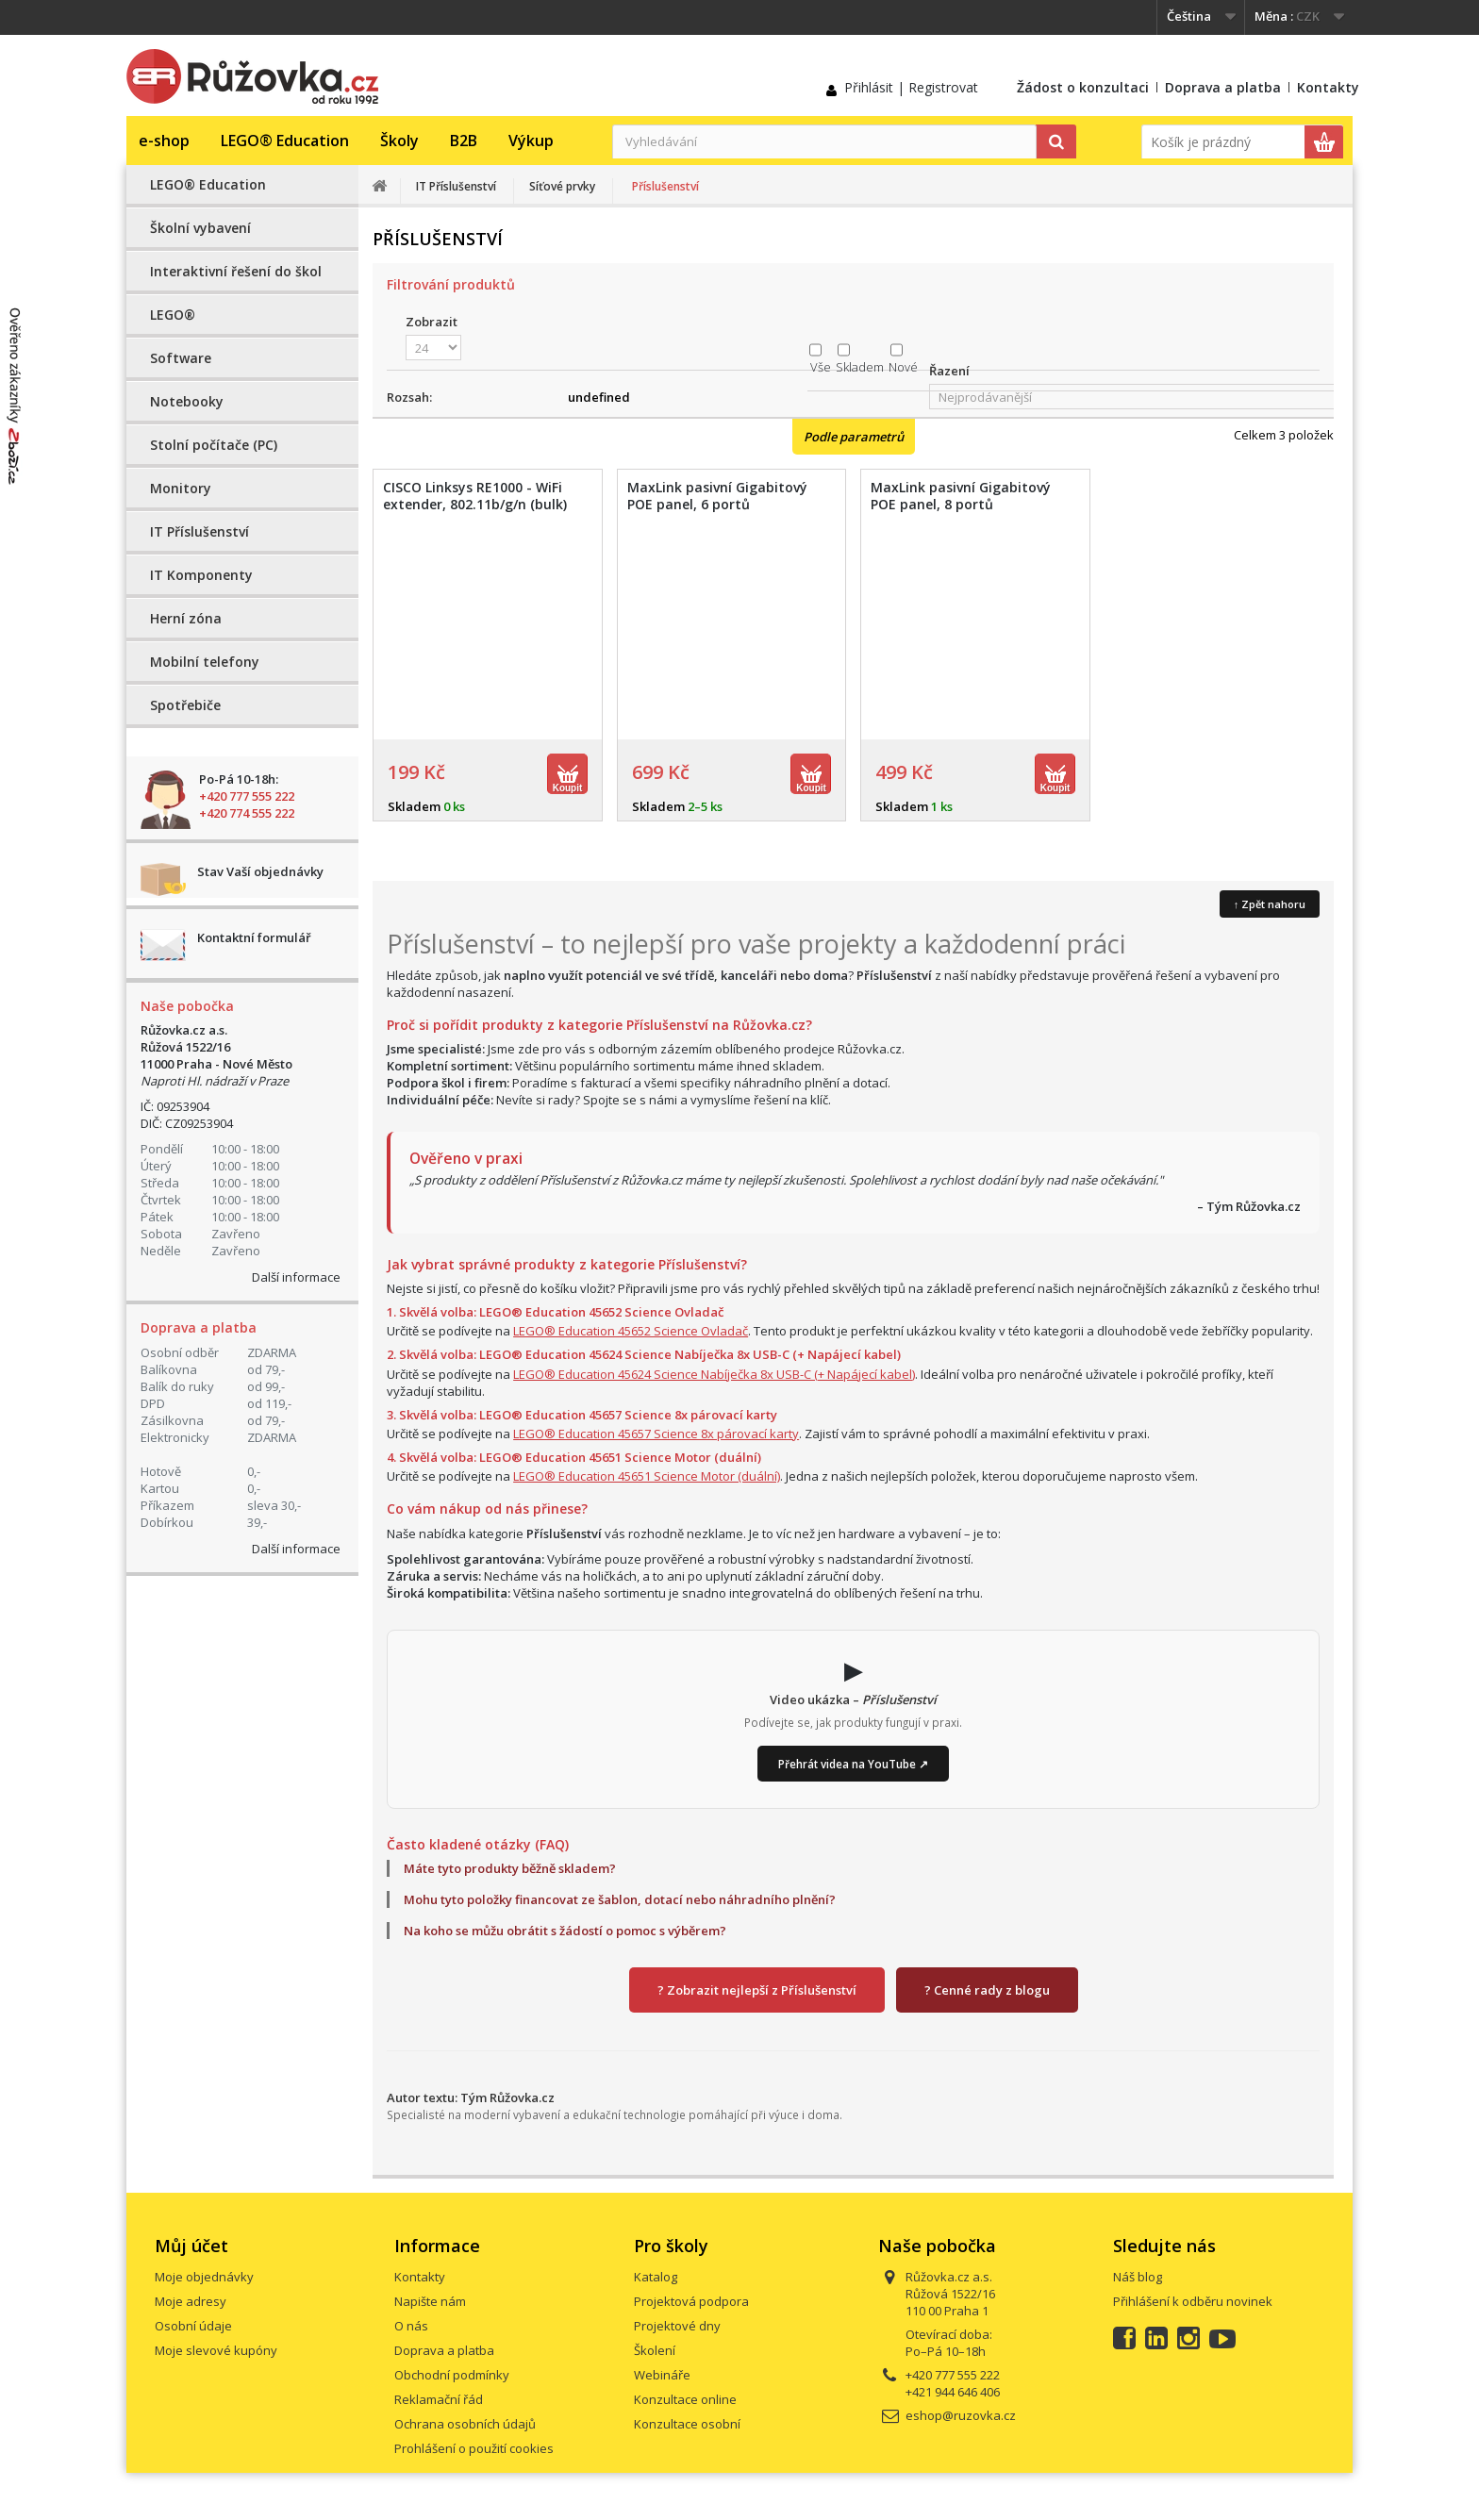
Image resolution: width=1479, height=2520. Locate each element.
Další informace (296, 1276)
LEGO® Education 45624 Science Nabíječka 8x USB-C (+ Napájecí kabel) (714, 1374)
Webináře (662, 2374)
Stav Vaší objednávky (260, 871)
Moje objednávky (204, 2276)
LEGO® (172, 314)
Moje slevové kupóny (216, 2350)
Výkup (531, 140)
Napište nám (430, 2301)
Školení (654, 2350)
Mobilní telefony (204, 662)
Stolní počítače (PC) (213, 445)
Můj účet (191, 2245)
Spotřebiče (185, 705)
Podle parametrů (854, 436)
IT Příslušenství (199, 531)
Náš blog (1137, 2276)
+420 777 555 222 (246, 796)
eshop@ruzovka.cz (961, 2415)
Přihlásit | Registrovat (911, 87)
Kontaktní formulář (254, 937)
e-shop (164, 140)
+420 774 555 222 (246, 812)
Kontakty (1328, 87)
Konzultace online (685, 2399)
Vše (820, 366)
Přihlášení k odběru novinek (1192, 2301)
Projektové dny (677, 2325)
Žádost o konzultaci (1083, 87)
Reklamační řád (438, 2399)
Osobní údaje (193, 2325)
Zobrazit (431, 321)
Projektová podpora (691, 2301)
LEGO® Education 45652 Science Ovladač (630, 1330)
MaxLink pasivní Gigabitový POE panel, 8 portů (961, 496)
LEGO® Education (285, 140)
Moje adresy (190, 2301)
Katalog (655, 2276)
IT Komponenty (201, 575)
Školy (399, 140)
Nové (903, 366)
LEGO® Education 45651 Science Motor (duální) (646, 1475)
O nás (411, 2325)
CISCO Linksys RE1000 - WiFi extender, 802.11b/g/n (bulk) (475, 496)
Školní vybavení (200, 228)
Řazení (949, 370)
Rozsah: (409, 397)
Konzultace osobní (687, 2423)
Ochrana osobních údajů (465, 2423)
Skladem (860, 366)
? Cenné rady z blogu (987, 1989)
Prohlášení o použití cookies (474, 2448)
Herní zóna (186, 618)
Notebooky (187, 401)
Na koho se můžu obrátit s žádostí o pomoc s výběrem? (565, 1930)
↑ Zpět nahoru (1270, 904)
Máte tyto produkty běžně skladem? (510, 1868)
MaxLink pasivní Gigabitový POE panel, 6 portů (717, 496)
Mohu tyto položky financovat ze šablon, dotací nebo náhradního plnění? (620, 1899)
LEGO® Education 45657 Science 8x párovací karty (656, 1433)
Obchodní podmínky (451, 2374)
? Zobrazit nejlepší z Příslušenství (756, 1989)
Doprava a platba (1223, 87)
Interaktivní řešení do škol (236, 271)
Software (180, 358)
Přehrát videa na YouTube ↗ (853, 1763)
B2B (463, 140)
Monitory (180, 488)
